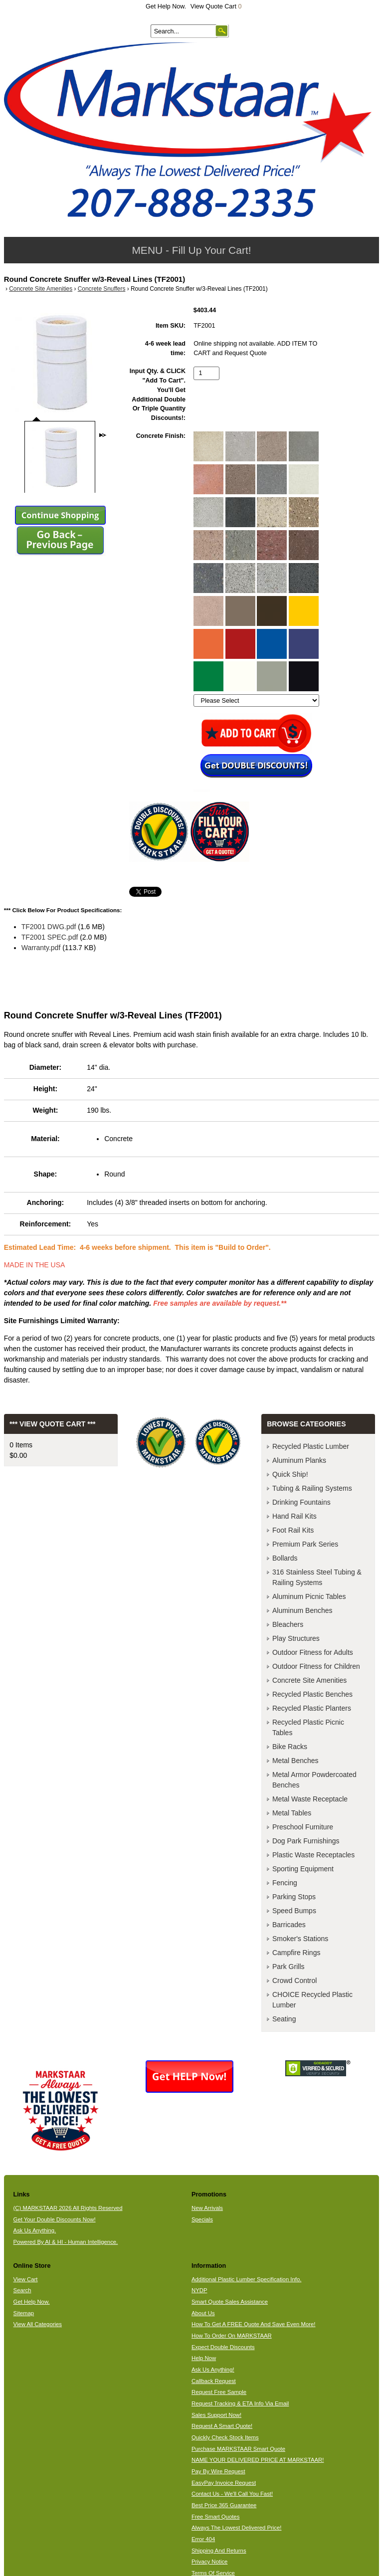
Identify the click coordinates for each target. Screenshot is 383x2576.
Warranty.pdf (41, 948)
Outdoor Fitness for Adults (312, 1652)
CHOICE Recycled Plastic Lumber (312, 1999)
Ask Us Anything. (34, 2230)
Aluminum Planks (299, 1460)
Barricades (289, 1925)
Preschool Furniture (302, 1827)
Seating (284, 2019)
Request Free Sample (219, 2392)
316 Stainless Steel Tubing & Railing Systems (317, 1577)
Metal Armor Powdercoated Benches (314, 1780)
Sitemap (23, 2313)
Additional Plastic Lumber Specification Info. (246, 2279)
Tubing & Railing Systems (312, 1488)
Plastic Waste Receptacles (313, 1855)
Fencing (284, 1883)
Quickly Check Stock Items (225, 2437)
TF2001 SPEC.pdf (49, 937)
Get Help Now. (166, 6)
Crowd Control (294, 1980)
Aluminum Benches (302, 1610)
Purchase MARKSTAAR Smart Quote (238, 2449)
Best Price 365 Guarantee (224, 2505)
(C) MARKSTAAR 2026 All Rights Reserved (68, 2208)
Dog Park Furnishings (306, 1841)
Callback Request (214, 2381)
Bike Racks (289, 1747)
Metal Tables (291, 1813)
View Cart (25, 2279)
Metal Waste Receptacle (310, 1799)
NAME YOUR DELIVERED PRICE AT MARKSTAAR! (258, 2460)
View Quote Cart (216, 6)
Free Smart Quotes (215, 2517)
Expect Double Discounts (223, 2347)
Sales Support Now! (216, 2415)
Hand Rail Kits (294, 1516)
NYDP (199, 2290)
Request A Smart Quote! (222, 2426)
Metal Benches (295, 1761)
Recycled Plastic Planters (311, 1708)
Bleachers (287, 1624)
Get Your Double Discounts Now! (54, 2219)
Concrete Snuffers (102, 288)
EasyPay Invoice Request (224, 2483)
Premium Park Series (305, 1544)
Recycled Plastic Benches (312, 1694)
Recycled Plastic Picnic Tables (308, 1727)
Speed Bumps (294, 1911)
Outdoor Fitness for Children (316, 1666)
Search (22, 2290)
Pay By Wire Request (218, 2471)
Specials (202, 2219)
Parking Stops (294, 1897)
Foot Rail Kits (293, 1530)
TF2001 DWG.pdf (48, 927)
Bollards (285, 1558)
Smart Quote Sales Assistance (230, 2302)
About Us (203, 2313)
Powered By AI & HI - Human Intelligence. (65, 2242)
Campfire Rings (296, 1953)
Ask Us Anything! (213, 2370)
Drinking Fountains (301, 1502)
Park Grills (288, 1967)
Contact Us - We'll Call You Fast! (232, 2494)
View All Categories (37, 2324)
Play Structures (296, 1638)
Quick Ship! (290, 1474)
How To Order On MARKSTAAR (232, 2336)
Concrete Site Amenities (40, 288)
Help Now (204, 2358)
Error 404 (203, 2539)
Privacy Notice (209, 2562)
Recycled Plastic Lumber (310, 1446)
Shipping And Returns (219, 2551)
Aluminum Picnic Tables (309, 1596)
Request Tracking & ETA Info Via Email (240, 2403)
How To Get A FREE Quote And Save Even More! (254, 2324)
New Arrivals (207, 2208)
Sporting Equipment (303, 1869)
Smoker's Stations (300, 1939)
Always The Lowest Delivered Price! (237, 2528)
